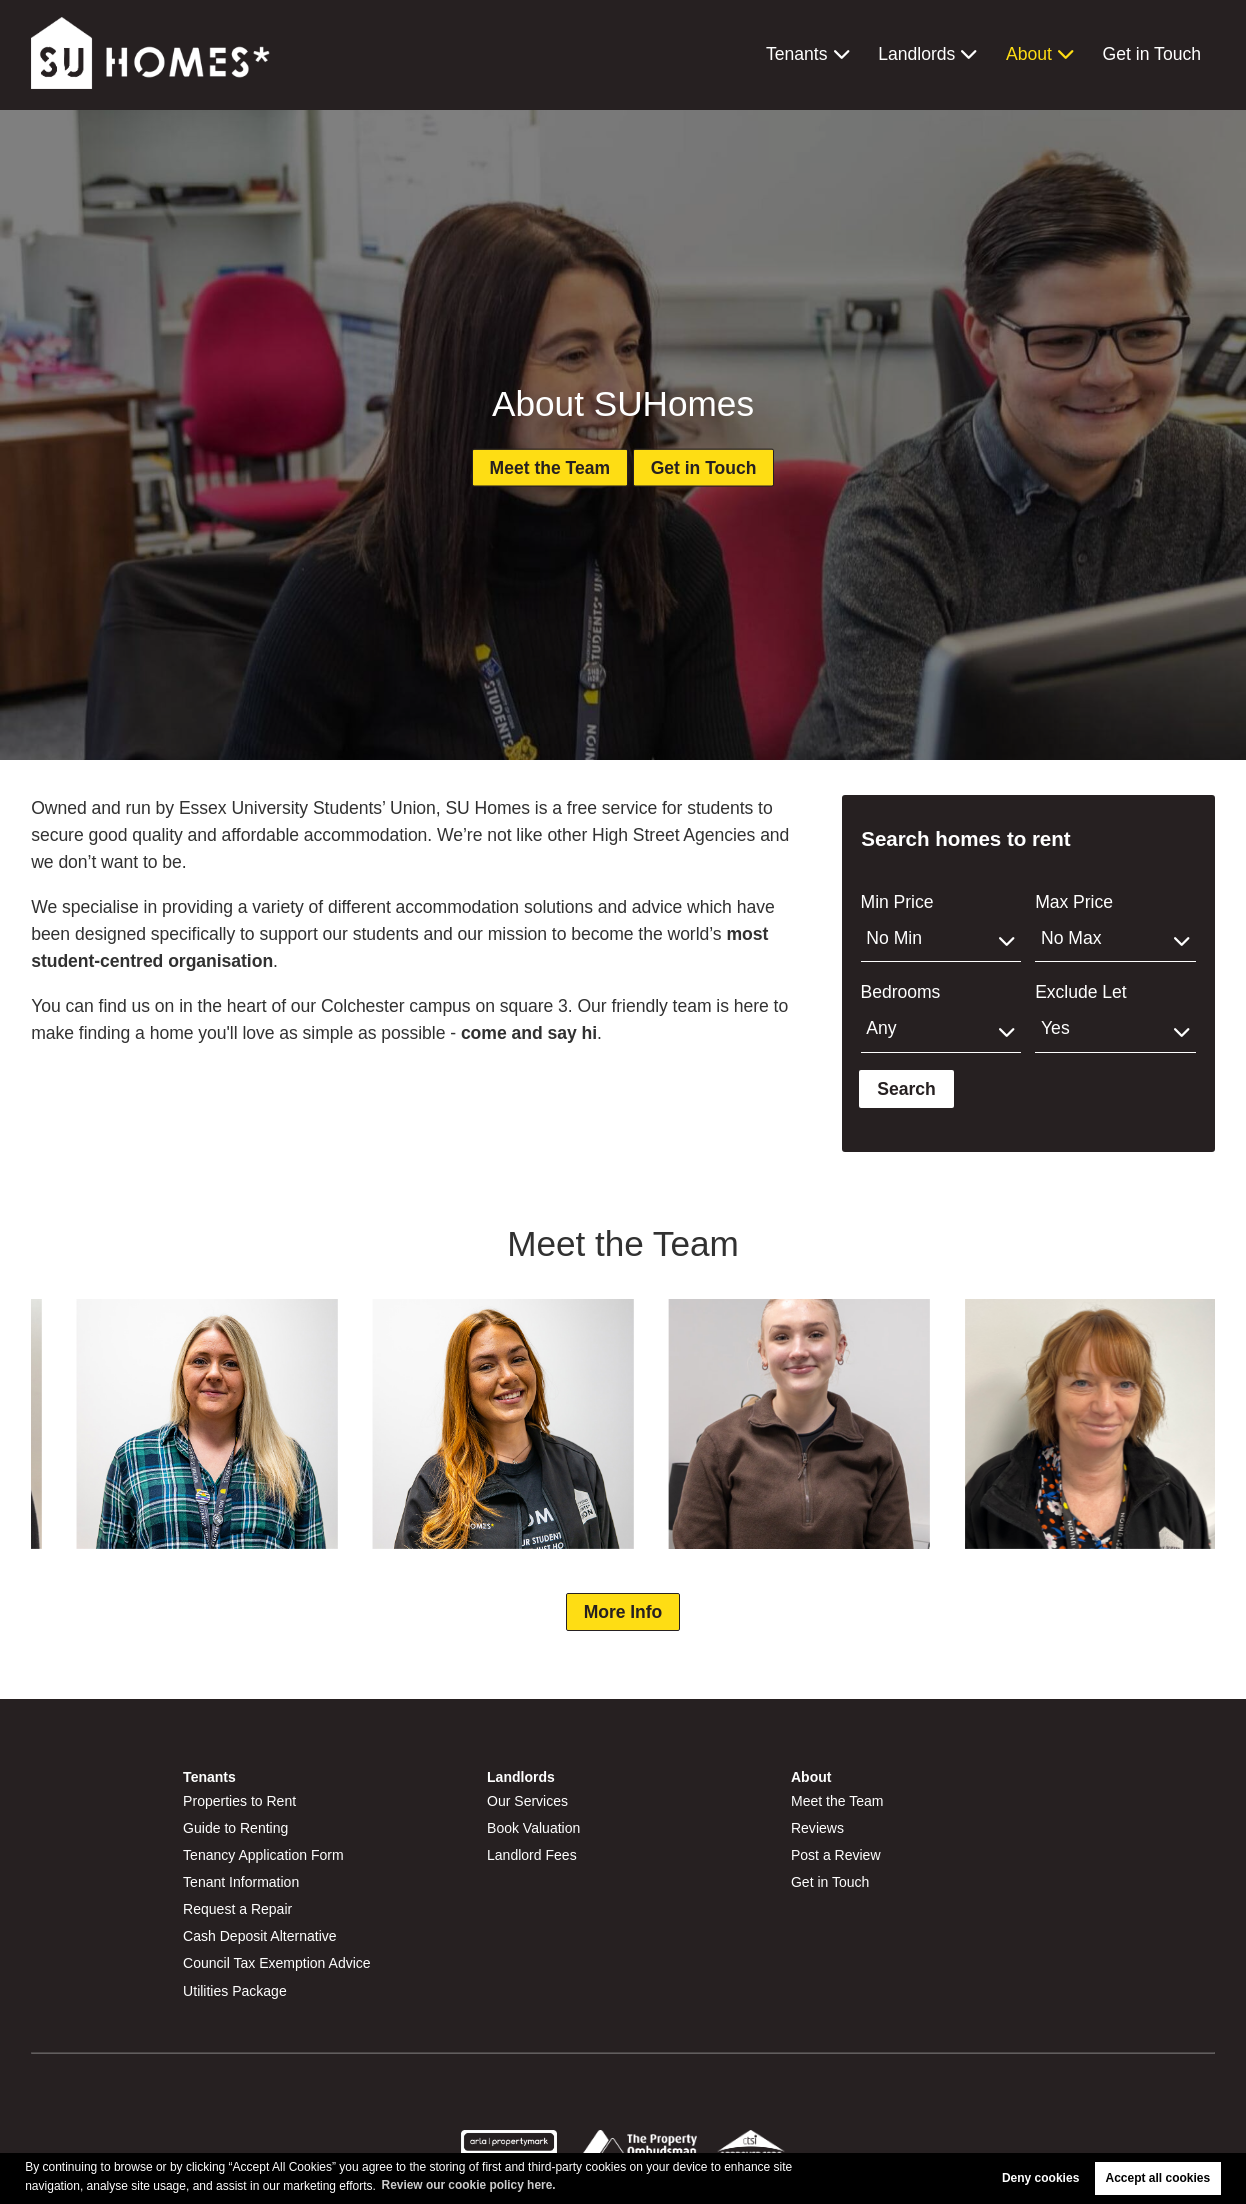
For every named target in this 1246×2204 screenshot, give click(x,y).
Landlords (916, 54)
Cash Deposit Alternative (260, 1936)
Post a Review (836, 1855)
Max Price (1074, 902)
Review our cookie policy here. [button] (469, 2185)
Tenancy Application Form (263, 1855)
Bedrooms (901, 992)
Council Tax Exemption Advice (277, 1963)
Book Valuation (534, 1828)
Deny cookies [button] (1040, 2178)
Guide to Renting (236, 1828)
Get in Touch (1152, 54)
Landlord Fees (532, 1855)
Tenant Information (241, 1882)
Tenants (797, 54)
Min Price (897, 902)
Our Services (527, 1801)
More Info (623, 1612)
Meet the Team (548, 468)
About (1029, 54)
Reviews (817, 1828)
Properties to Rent (239, 1801)
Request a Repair (238, 1909)
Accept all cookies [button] (1158, 2178)
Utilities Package (235, 1991)
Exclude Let (1080, 992)
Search (906, 1089)
